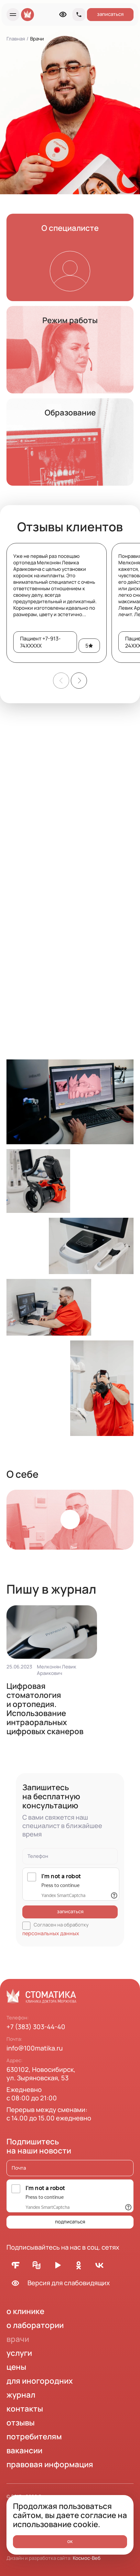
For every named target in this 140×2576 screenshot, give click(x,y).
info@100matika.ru (34, 2048)
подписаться (70, 2221)
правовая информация (49, 2464)
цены (16, 2366)
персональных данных (50, 1933)
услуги (19, 2352)
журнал (20, 2394)
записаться (110, 14)
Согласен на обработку (56, 1929)
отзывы (20, 2422)
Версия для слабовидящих (58, 2283)
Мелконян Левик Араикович (56, 1670)
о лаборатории (35, 2325)
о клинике (25, 2311)
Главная (15, 39)
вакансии (24, 2450)
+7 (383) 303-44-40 (35, 2026)
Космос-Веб (87, 2558)
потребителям (34, 2436)
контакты (24, 2408)
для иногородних (39, 2380)
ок (70, 2541)
